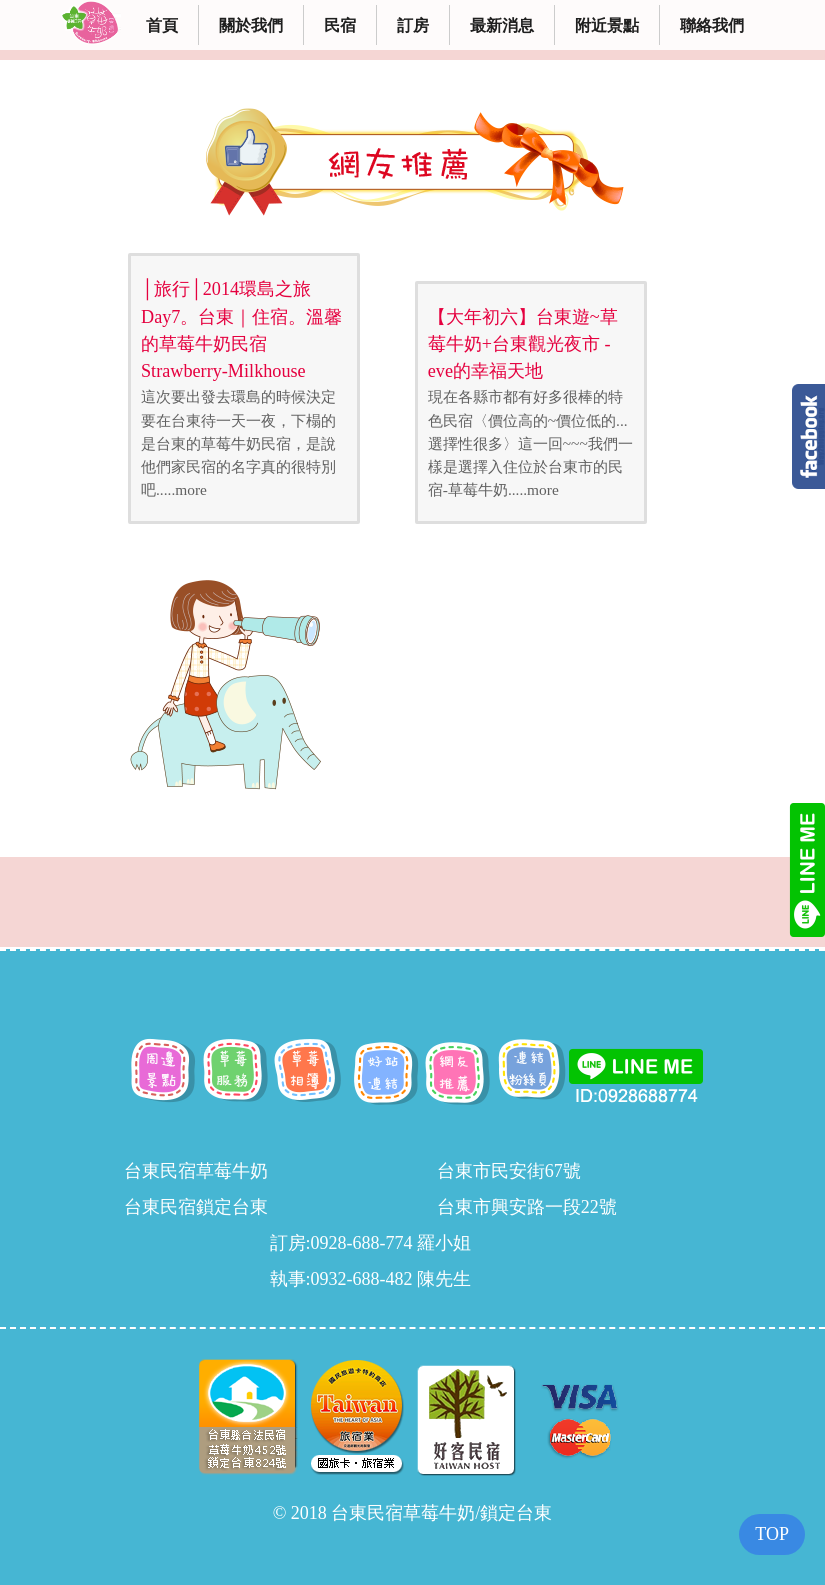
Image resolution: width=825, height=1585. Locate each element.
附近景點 (607, 25)
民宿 (340, 25)
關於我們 (251, 25)
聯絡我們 (712, 25)
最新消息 (502, 25)
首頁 (162, 25)
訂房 (413, 25)
